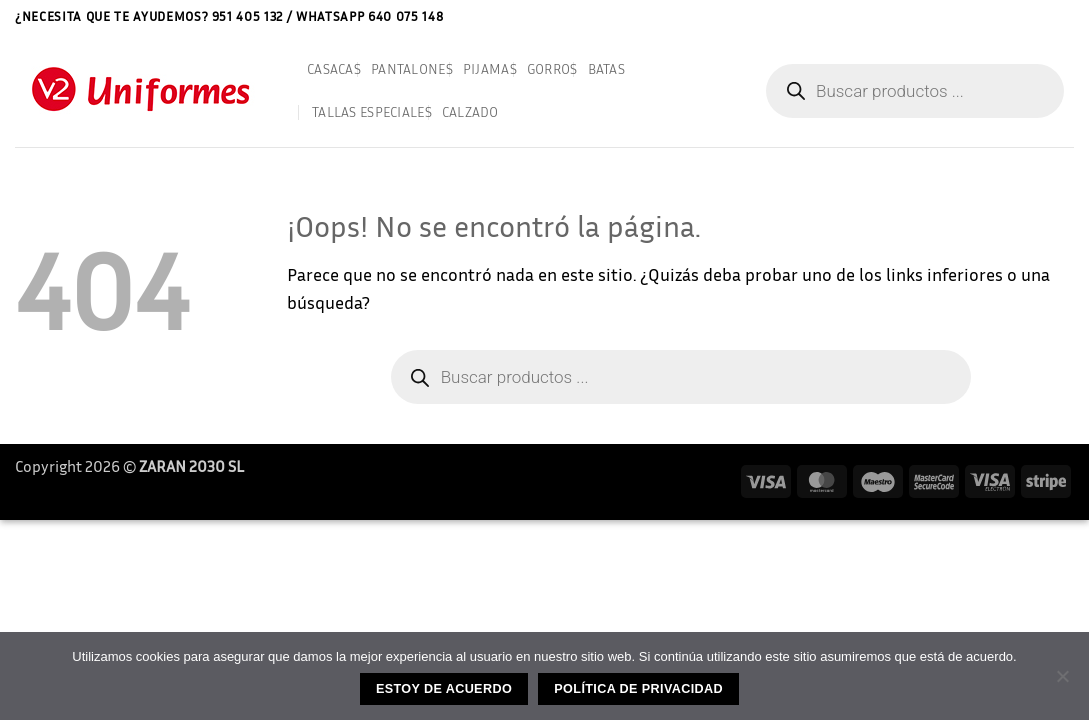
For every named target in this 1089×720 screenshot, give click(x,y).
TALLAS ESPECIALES (372, 111)
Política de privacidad (638, 689)
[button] (1067, 16)
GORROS (552, 68)
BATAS (606, 68)
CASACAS (334, 68)
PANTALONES (412, 68)
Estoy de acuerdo (444, 689)
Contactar (1017, 15)
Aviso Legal (940, 15)
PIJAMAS (490, 68)
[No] (1062, 682)
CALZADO (470, 111)
